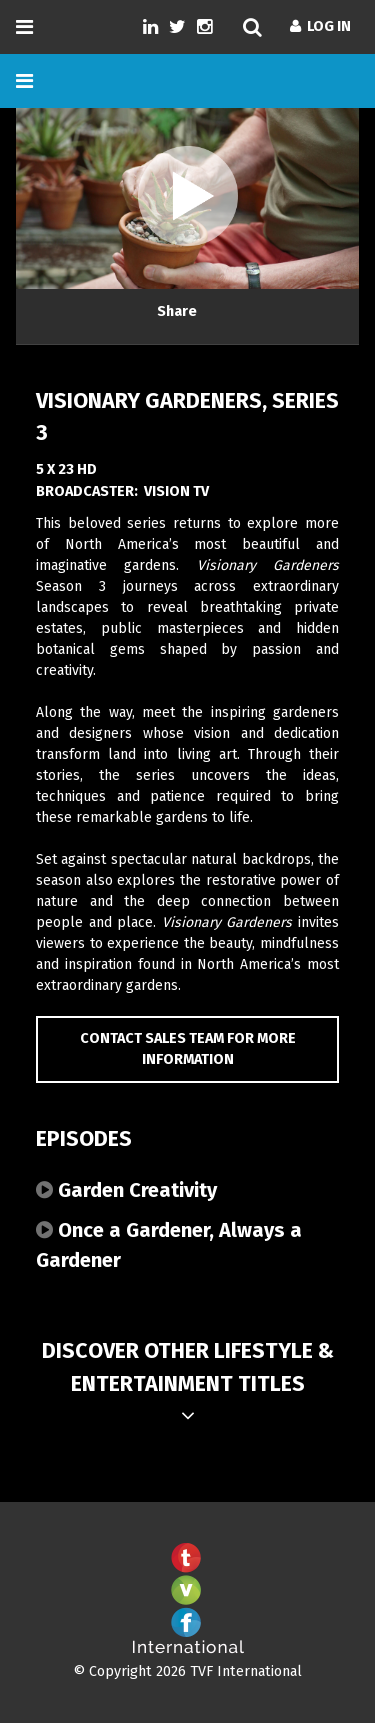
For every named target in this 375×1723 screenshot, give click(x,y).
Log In (320, 26)
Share (177, 311)
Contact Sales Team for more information (188, 1049)
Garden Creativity (126, 1190)
